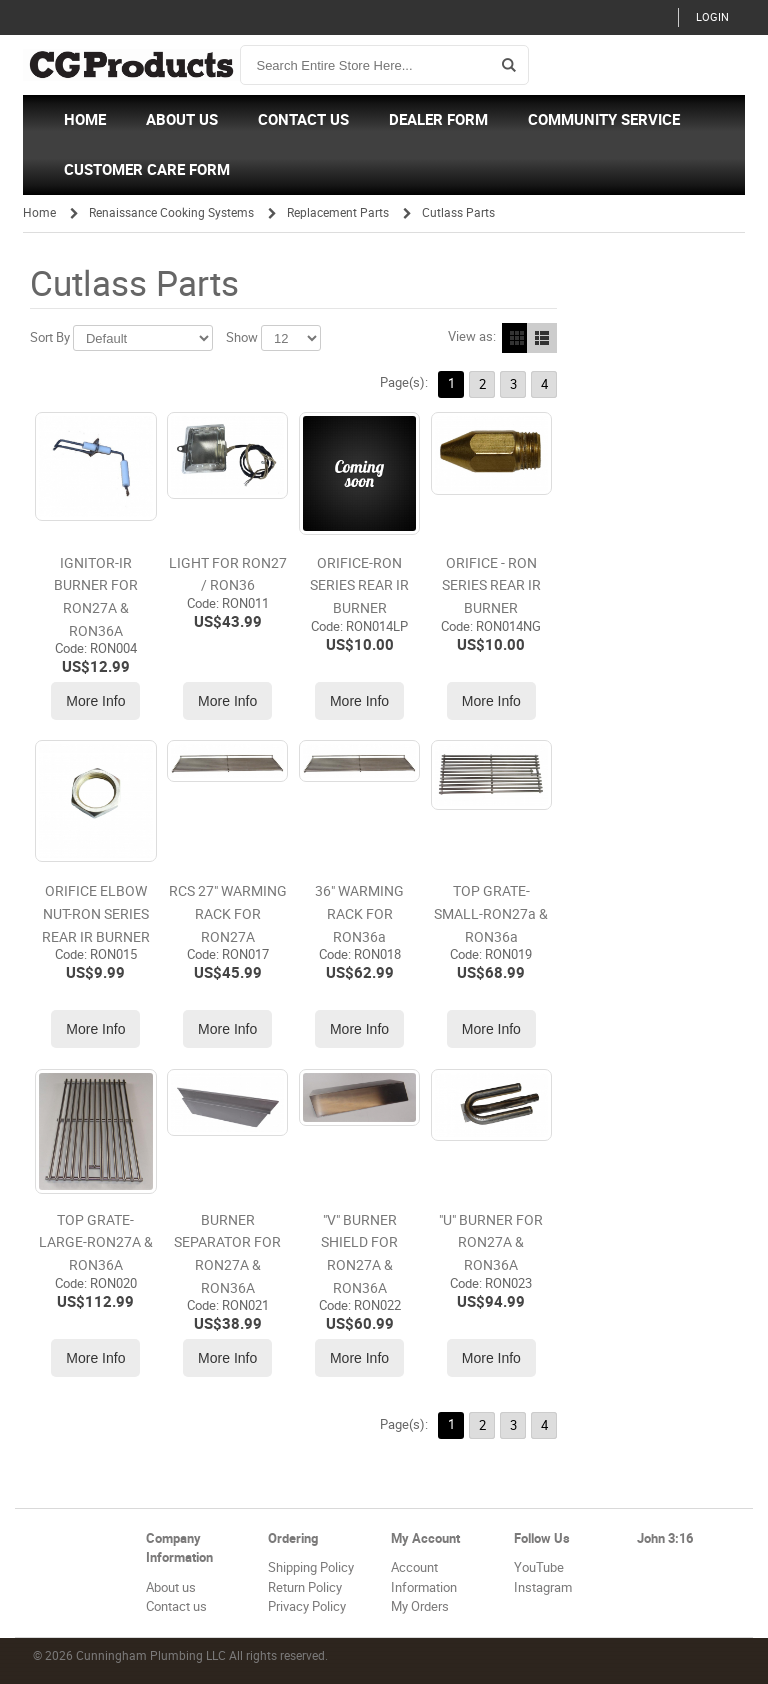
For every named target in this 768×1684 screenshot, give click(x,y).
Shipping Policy (311, 1567)
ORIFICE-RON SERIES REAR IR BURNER (359, 586)
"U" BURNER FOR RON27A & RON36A (491, 1243)
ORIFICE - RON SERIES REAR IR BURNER (491, 586)
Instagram (543, 1587)
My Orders (420, 1606)
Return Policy (305, 1587)
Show (242, 337)
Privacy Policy (307, 1606)
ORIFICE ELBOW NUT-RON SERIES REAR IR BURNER (96, 914)
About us (171, 1587)
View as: (472, 336)
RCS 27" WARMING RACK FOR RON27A (228, 914)
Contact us (176, 1606)
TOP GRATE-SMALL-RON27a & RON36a (491, 914)
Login (712, 17)
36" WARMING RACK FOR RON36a (359, 914)
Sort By (50, 337)
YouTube (539, 1567)
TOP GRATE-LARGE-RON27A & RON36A (96, 1243)
